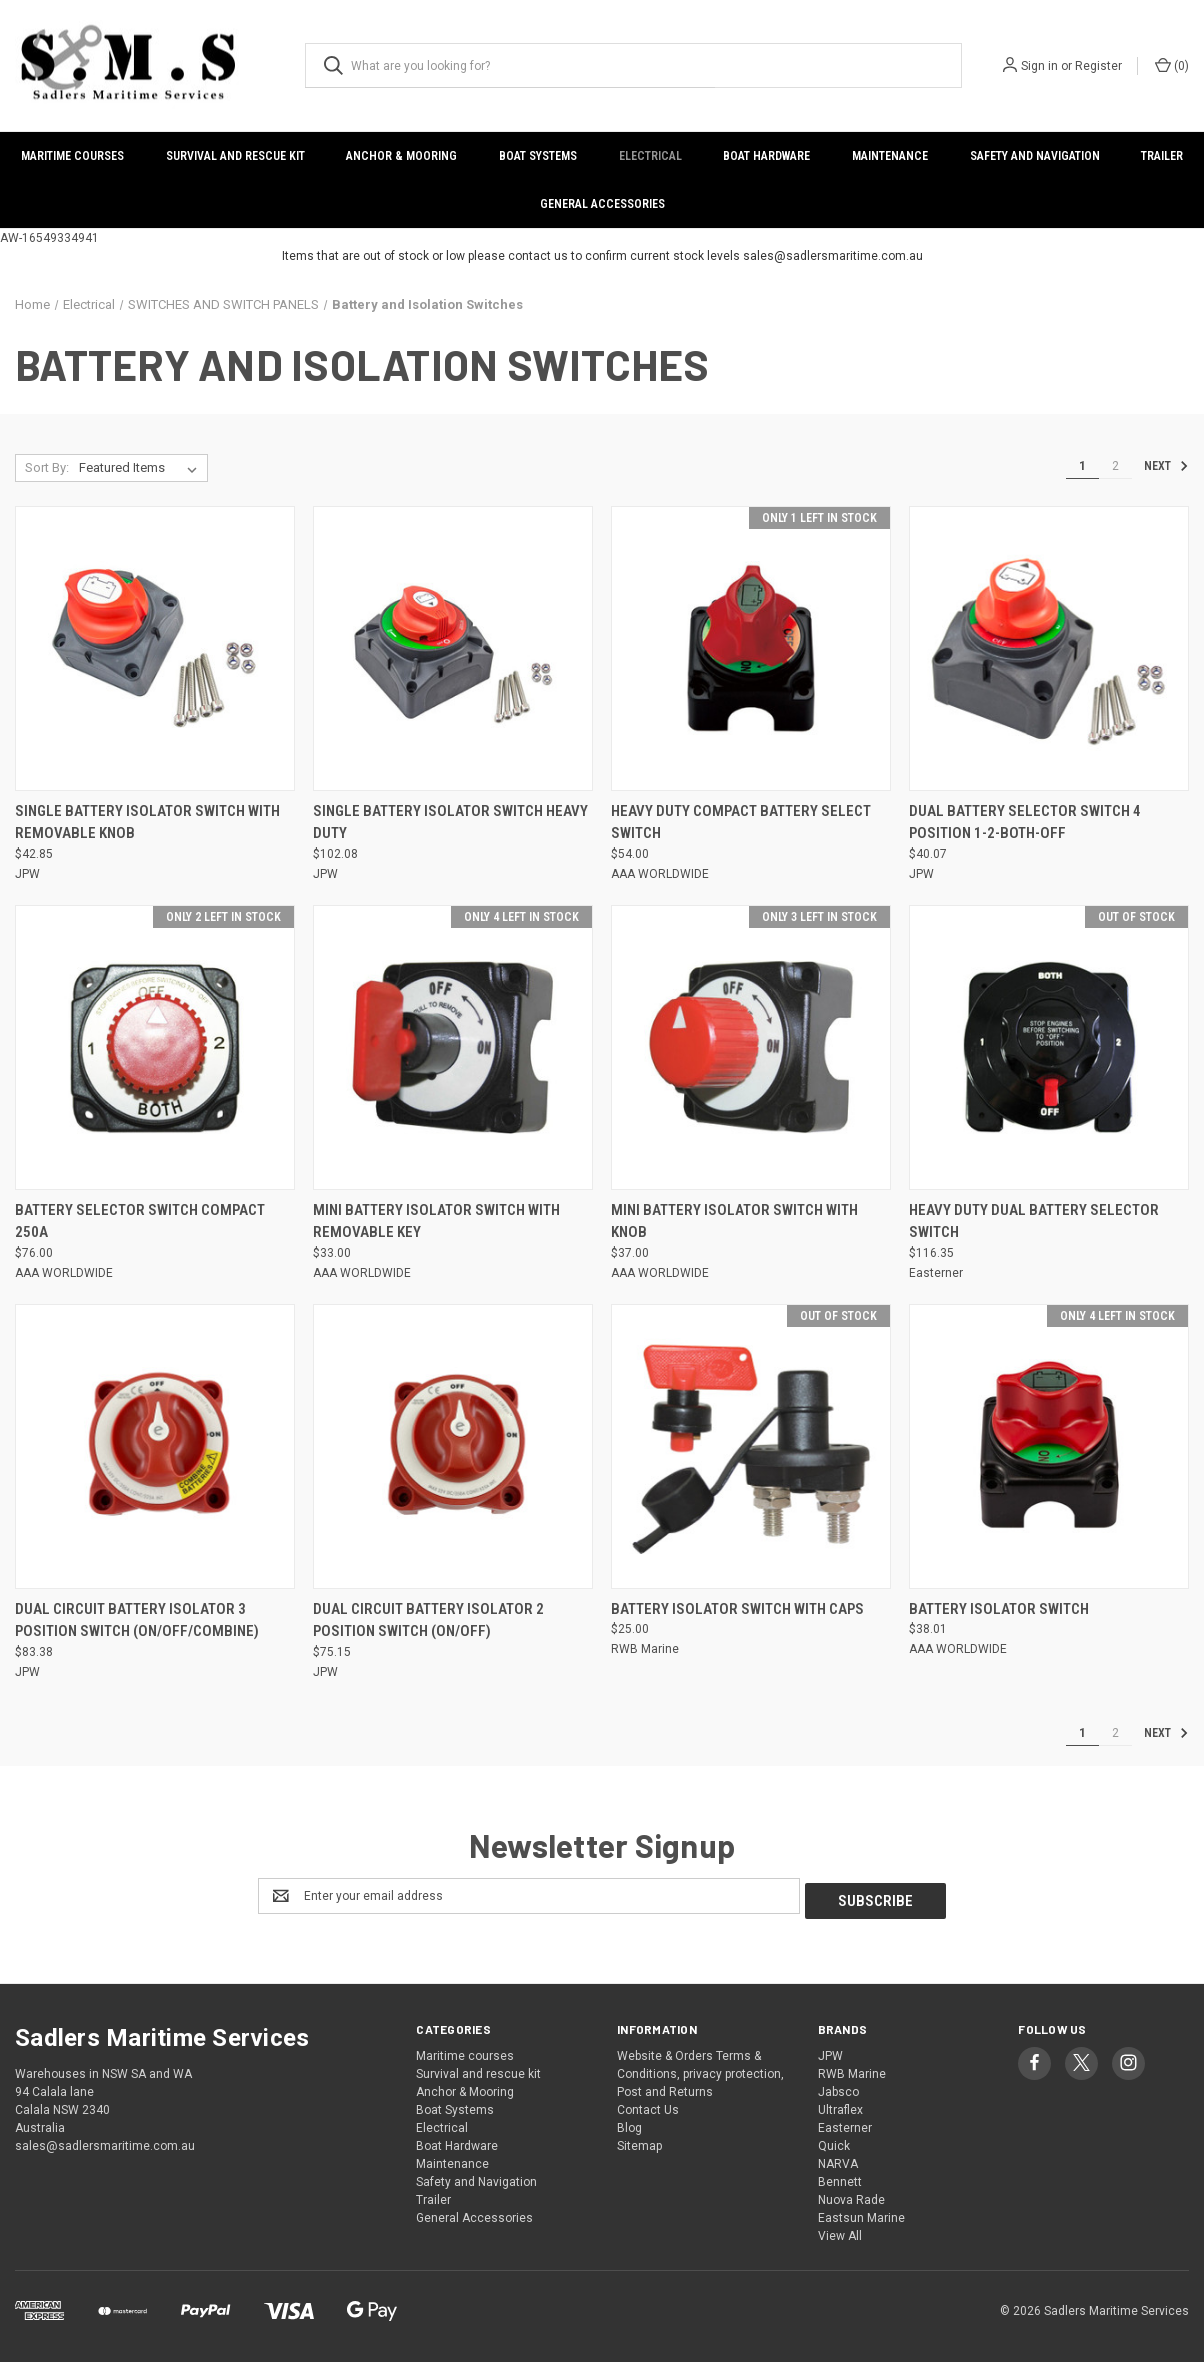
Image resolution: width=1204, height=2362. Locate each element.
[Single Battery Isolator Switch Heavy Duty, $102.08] (453, 648)
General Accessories (602, 204)
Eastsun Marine (861, 2213)
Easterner (845, 2123)
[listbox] (142, 468)
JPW (830, 2051)
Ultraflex (840, 2105)
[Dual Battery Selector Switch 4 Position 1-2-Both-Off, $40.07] (1049, 648)
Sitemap (639, 2141)
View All (840, 2231)
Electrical (650, 156)
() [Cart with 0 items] (1172, 65)
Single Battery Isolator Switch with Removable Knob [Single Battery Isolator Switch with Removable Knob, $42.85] (147, 822)
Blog (629, 2123)
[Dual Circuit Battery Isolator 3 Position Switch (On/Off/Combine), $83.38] (155, 1446)
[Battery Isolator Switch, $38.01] (1049, 1446)
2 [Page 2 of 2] (1115, 466)
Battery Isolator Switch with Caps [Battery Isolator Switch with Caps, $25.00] (737, 1609)
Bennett (840, 2177)
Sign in (1039, 66)
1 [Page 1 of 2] (1082, 466)
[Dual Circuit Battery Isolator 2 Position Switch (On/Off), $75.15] (453, 1446)
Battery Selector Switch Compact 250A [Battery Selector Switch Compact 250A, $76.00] (140, 1221)
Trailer (433, 2195)
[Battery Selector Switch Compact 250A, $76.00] (155, 1047)
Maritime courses (72, 156)
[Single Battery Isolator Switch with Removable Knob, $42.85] (155, 648)
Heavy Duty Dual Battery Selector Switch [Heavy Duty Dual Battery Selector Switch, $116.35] (1034, 1221)
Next (1166, 466)
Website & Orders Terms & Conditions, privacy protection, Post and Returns (700, 2069)
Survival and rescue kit (235, 156)
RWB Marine (852, 2069)
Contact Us (648, 2105)
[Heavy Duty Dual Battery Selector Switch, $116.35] (1049, 1047)
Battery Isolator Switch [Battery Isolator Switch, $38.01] (999, 1609)
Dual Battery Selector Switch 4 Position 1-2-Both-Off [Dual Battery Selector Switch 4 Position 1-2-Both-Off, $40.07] (1025, 822)
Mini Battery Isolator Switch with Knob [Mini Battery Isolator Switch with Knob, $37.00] (734, 1221)
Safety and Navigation (1035, 156)
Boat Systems (538, 156)
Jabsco (838, 2087)
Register (1098, 66)
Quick (834, 2141)
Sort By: (47, 467)
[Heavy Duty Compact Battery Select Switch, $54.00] (751, 648)
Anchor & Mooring (401, 156)
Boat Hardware (766, 156)
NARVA (838, 2159)
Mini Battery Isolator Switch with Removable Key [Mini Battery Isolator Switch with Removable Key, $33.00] (436, 1221)
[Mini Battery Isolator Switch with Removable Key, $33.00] (453, 1047)
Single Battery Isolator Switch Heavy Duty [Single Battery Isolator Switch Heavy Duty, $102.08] (450, 822)
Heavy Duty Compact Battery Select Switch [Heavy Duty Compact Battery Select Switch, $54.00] (741, 822)
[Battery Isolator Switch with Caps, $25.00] (751, 1446)
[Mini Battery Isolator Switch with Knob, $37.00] (751, 1047)
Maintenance (890, 156)
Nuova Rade (851, 2195)
